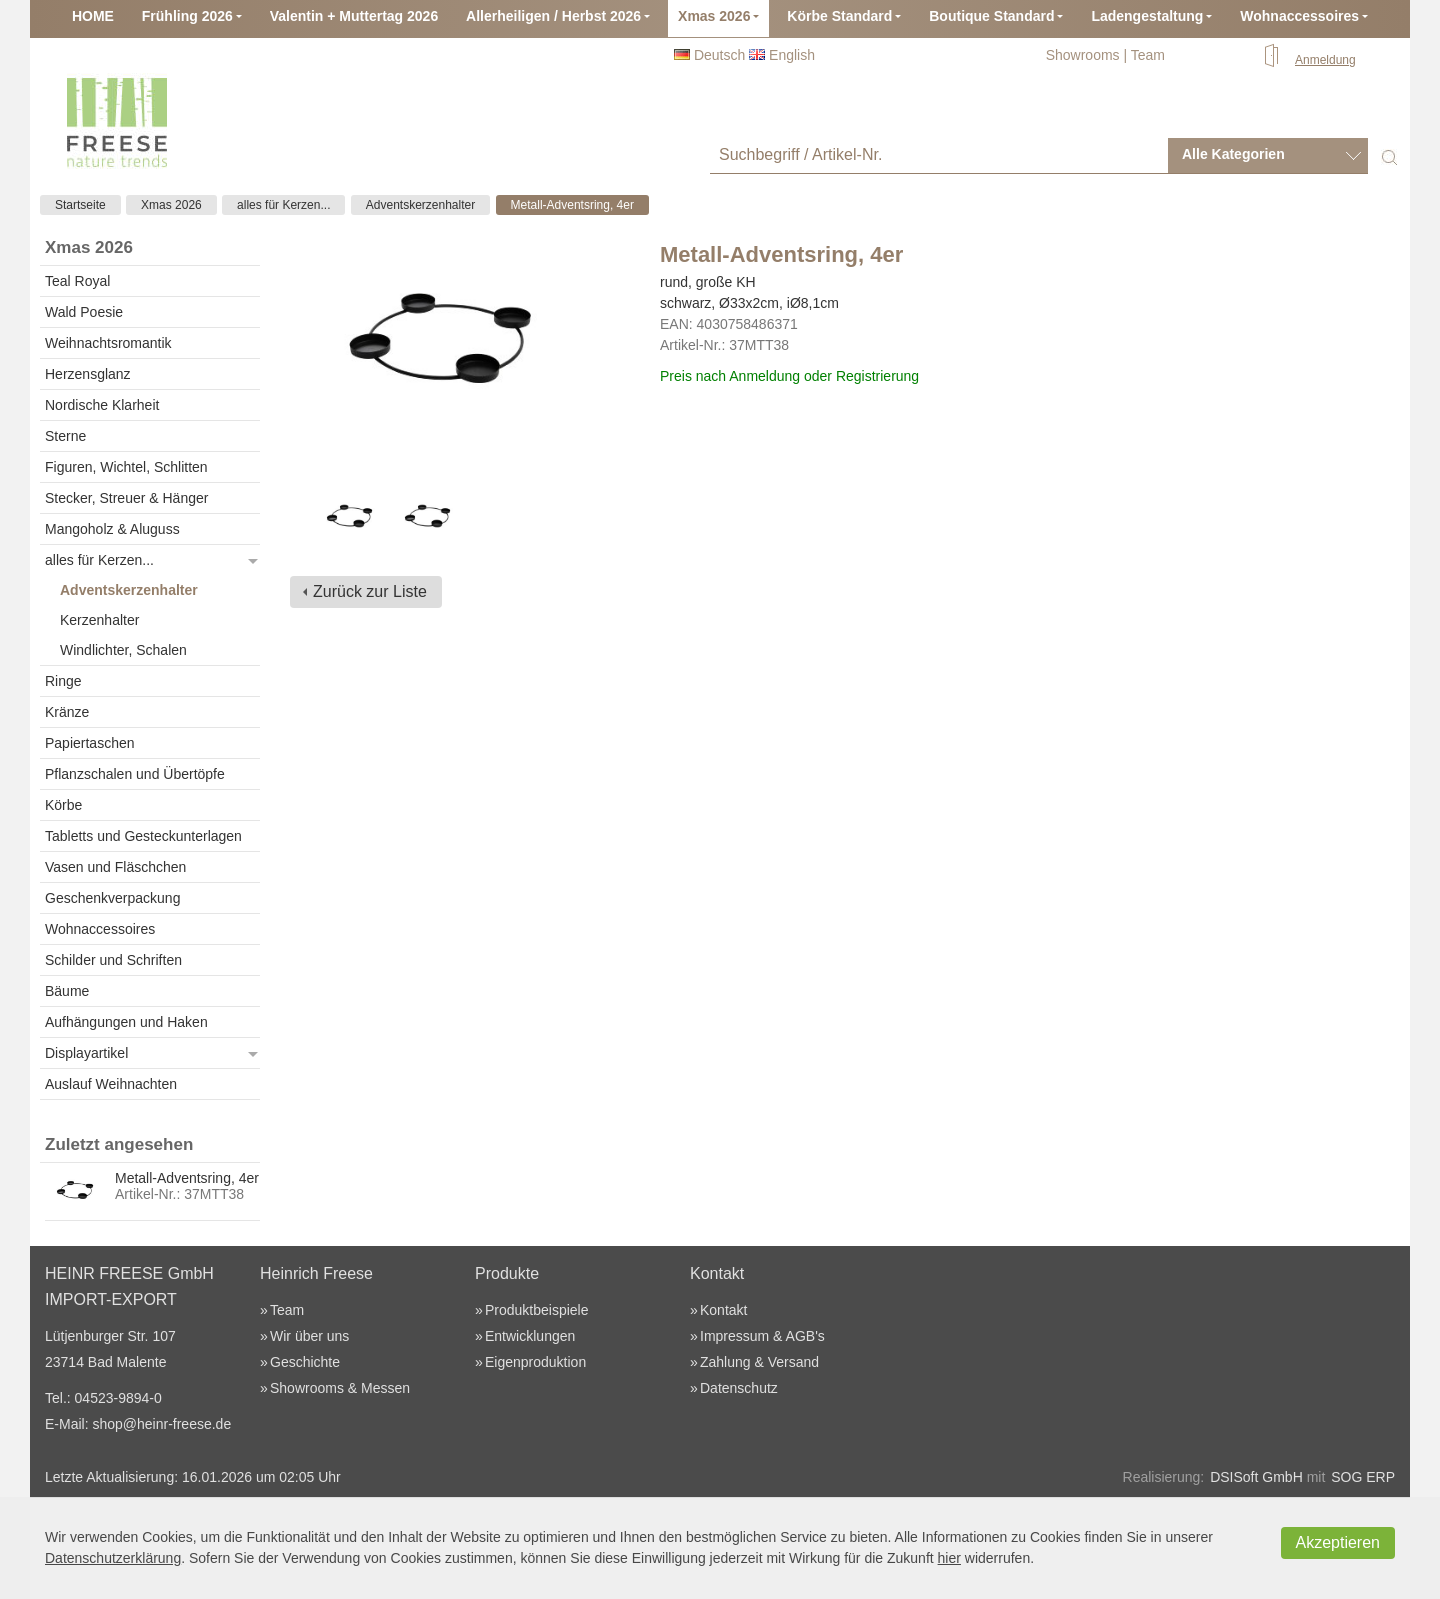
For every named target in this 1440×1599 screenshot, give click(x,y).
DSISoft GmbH (1256, 1477)
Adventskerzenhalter (420, 205)
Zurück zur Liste (370, 591)
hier (949, 1558)
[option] (349, 518)
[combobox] (1268, 155)
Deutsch (709, 55)
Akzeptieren (1338, 1542)
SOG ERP (1363, 1477)
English (782, 55)
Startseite (80, 205)
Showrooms (1083, 55)
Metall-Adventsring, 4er (572, 205)
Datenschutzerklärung (113, 1558)
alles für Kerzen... (283, 205)
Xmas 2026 (171, 205)
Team (1148, 55)
